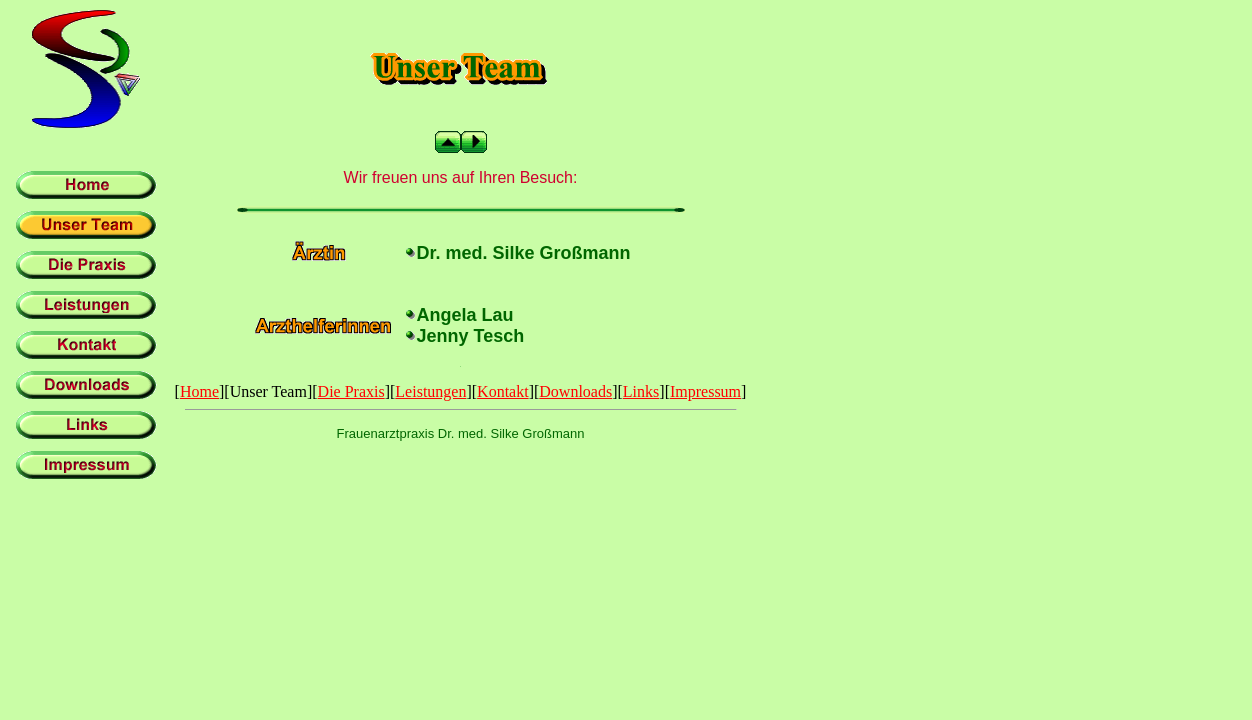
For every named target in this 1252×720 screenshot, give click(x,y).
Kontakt (503, 391)
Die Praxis (351, 391)
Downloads (575, 391)
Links (641, 391)
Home (199, 391)
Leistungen (430, 391)
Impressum (705, 391)
